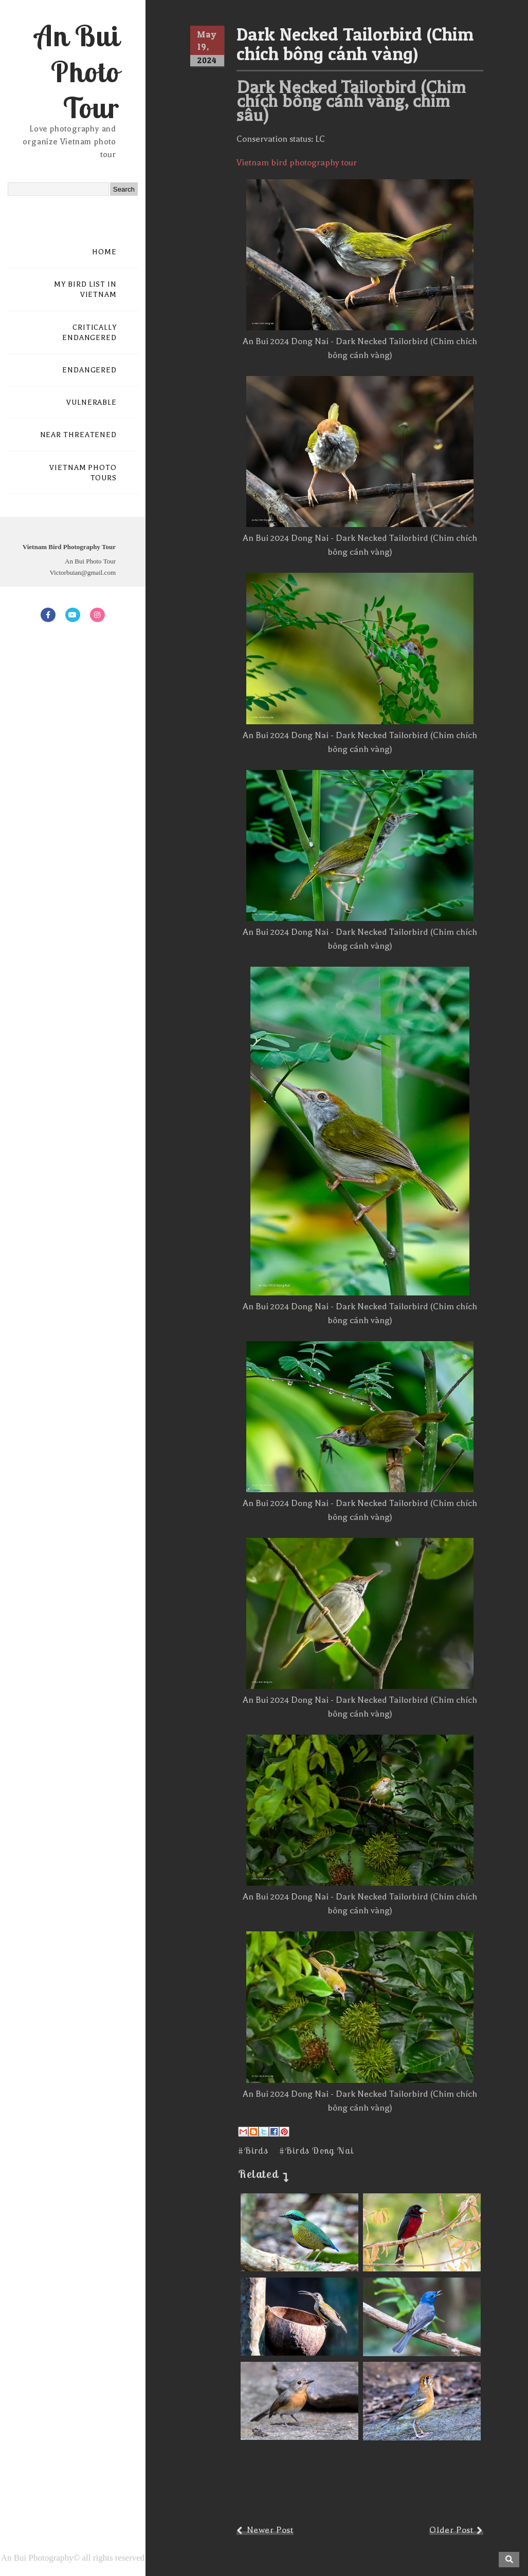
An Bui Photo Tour (76, 71)
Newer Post (270, 2530)
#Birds (253, 2150)
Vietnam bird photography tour (296, 162)
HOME (104, 252)
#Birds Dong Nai (316, 2150)
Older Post (451, 2530)
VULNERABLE (91, 402)
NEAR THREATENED (78, 434)
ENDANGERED (89, 370)
